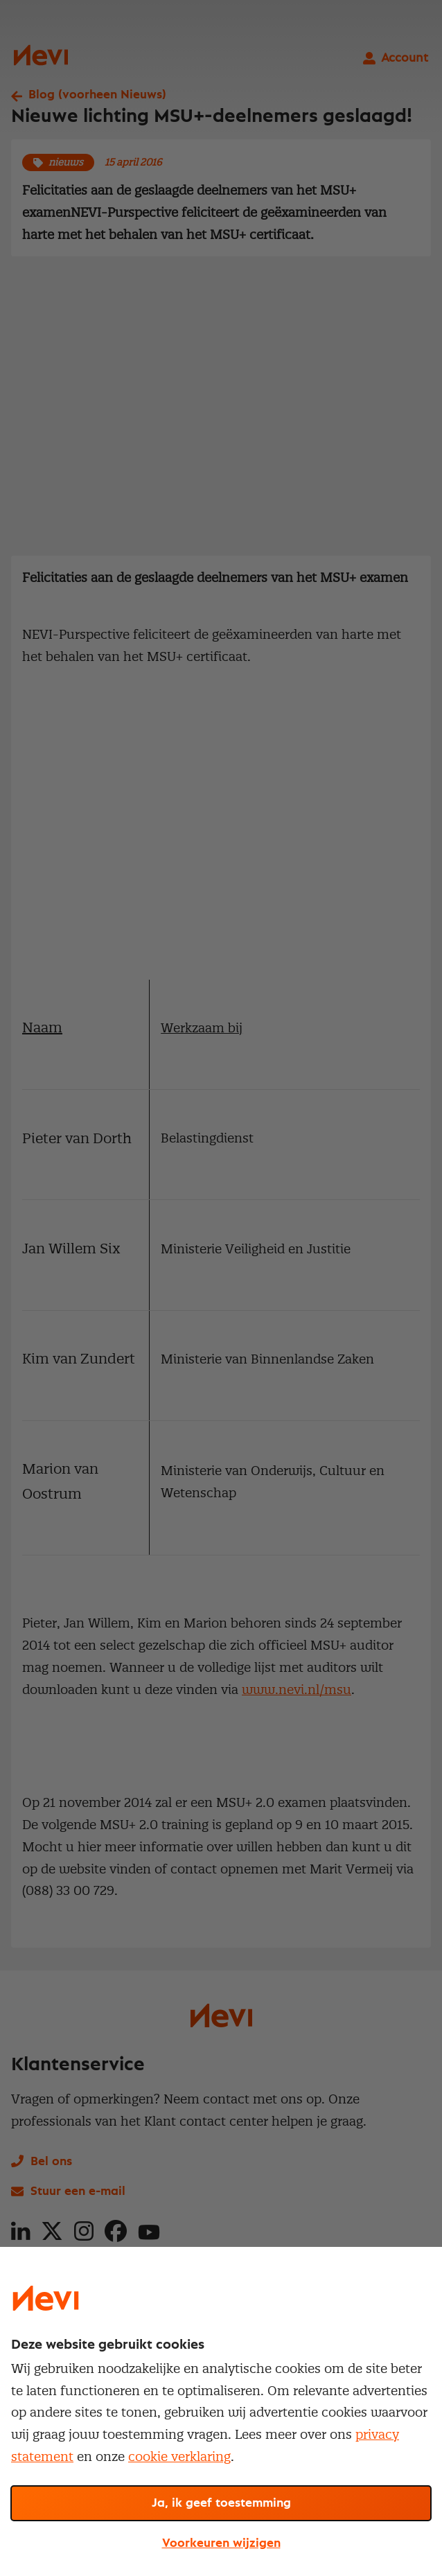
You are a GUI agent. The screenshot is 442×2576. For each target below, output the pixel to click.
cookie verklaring (179, 2456)
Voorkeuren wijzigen (221, 2543)
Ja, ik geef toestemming (221, 2503)
